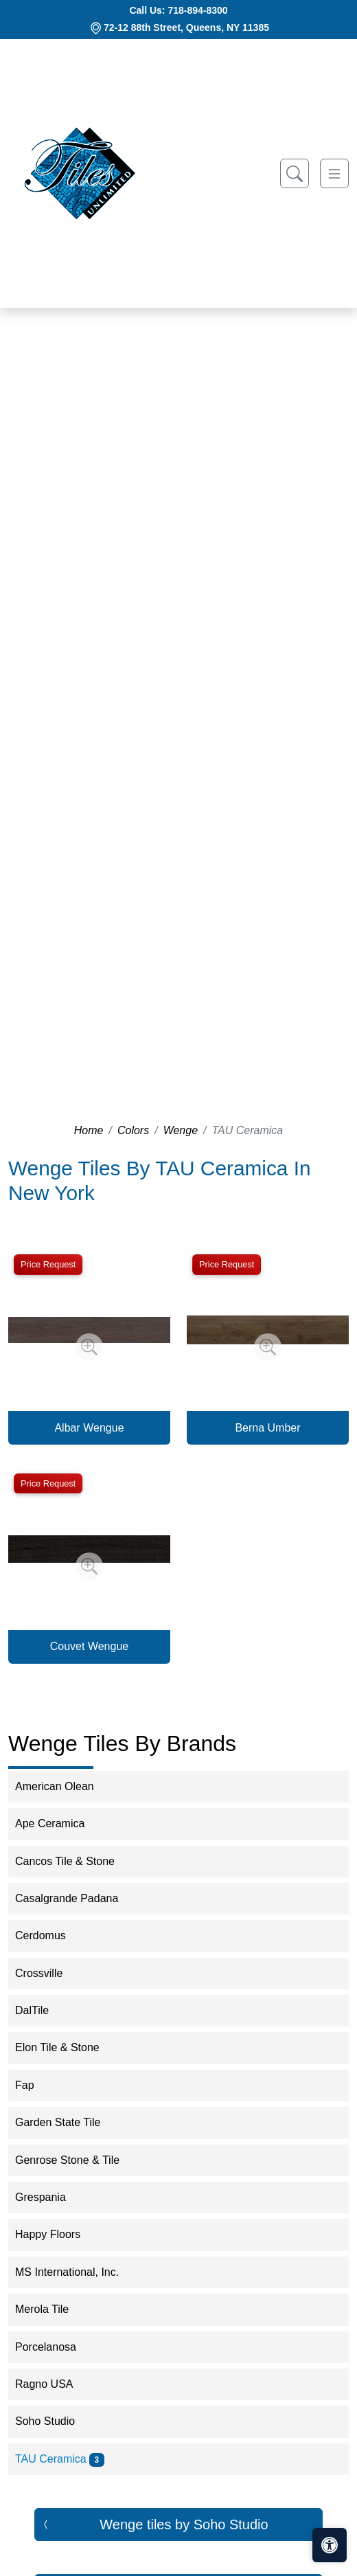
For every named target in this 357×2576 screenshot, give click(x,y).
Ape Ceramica (59, 1823)
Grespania (49, 2197)
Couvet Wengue (89, 1646)
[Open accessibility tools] (329, 2545)
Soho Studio (54, 2421)
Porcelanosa (54, 2347)
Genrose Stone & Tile (76, 2160)
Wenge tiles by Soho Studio (184, 2524)
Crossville (48, 1973)
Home (89, 1130)
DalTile (41, 2010)
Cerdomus (49, 1935)
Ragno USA (53, 2384)
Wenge (180, 1130)
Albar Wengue (89, 1428)
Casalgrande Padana (76, 1898)
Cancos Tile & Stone (74, 1861)
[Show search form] (294, 173)
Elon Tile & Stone (66, 2047)
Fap (33, 2085)
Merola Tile (51, 2309)
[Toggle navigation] (334, 173)
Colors (133, 1130)
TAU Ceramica (59, 2459)
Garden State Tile (69, 2122)
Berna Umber (267, 1428)
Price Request (48, 1264)
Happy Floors (56, 2234)
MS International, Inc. (78, 2272)
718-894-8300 (197, 10)
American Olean (63, 1786)
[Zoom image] (89, 1347)
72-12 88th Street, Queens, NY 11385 (186, 27)
